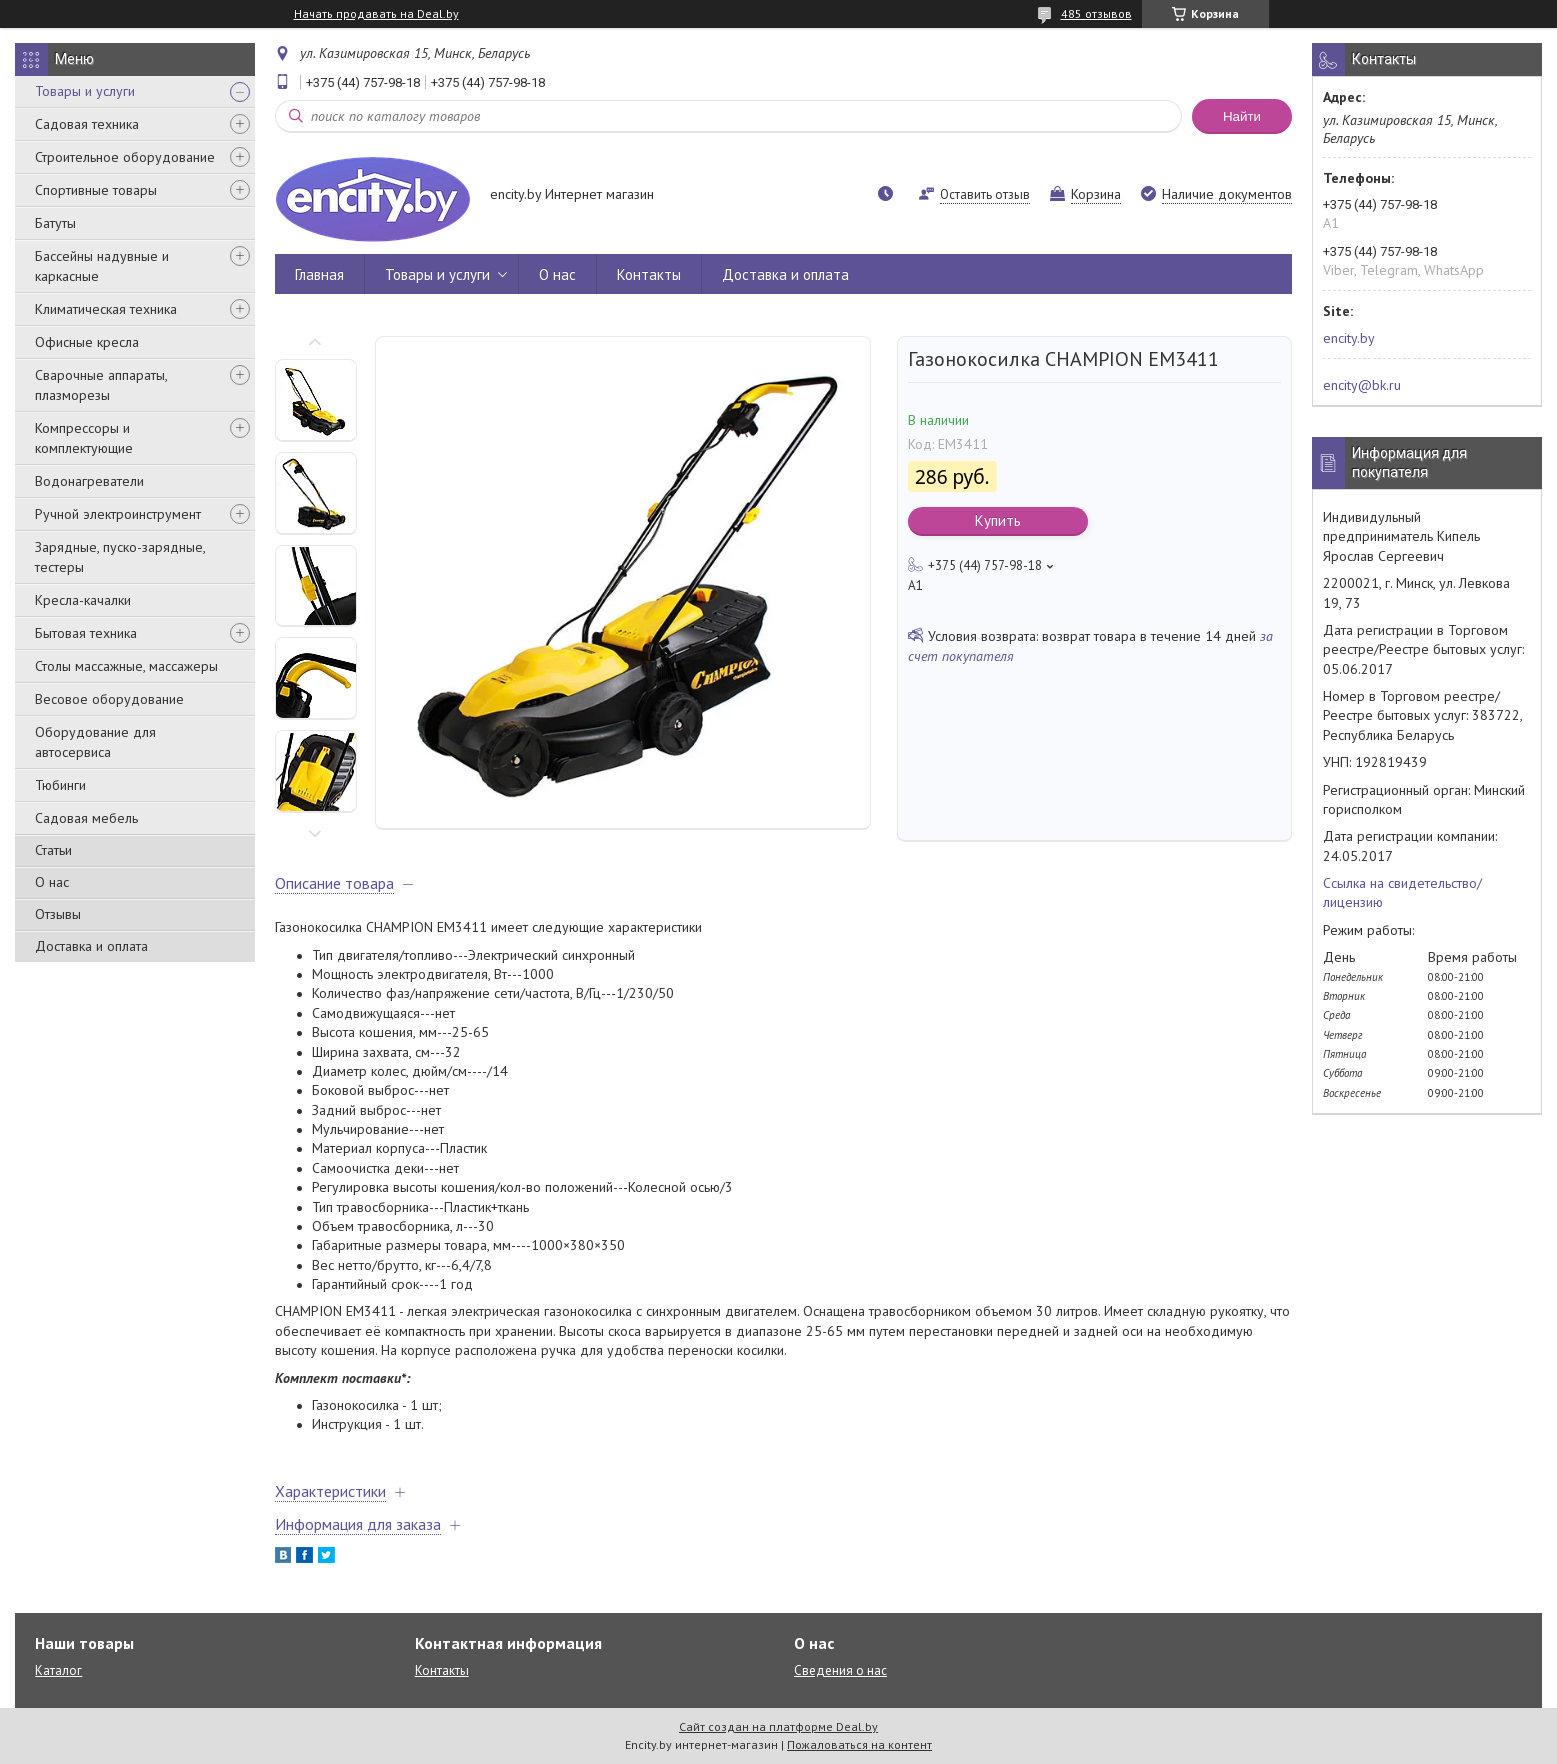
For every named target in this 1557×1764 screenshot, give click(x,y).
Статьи (53, 850)
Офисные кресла (87, 342)
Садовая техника (87, 124)
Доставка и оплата (91, 946)
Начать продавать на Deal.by (376, 14)
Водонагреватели (89, 481)
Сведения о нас (840, 1670)
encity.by (1349, 338)
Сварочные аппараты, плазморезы (101, 385)
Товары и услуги (85, 91)
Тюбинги (60, 785)
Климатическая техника (106, 309)
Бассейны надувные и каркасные (102, 266)
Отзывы (58, 914)
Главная (319, 274)
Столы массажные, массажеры (126, 666)
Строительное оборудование (125, 157)
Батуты (55, 223)
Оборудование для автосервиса (95, 742)
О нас (52, 882)
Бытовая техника (86, 633)
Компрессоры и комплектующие (84, 438)
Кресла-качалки (83, 600)
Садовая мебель (86, 818)
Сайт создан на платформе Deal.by (778, 1726)
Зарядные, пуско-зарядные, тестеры (120, 557)
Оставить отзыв (985, 194)
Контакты (649, 274)
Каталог (58, 1670)
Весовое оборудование (109, 699)
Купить (998, 520)
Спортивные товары (96, 190)
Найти (1242, 116)
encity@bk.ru (1362, 385)
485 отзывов (1096, 13)
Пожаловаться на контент (859, 1744)
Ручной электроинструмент (118, 514)
